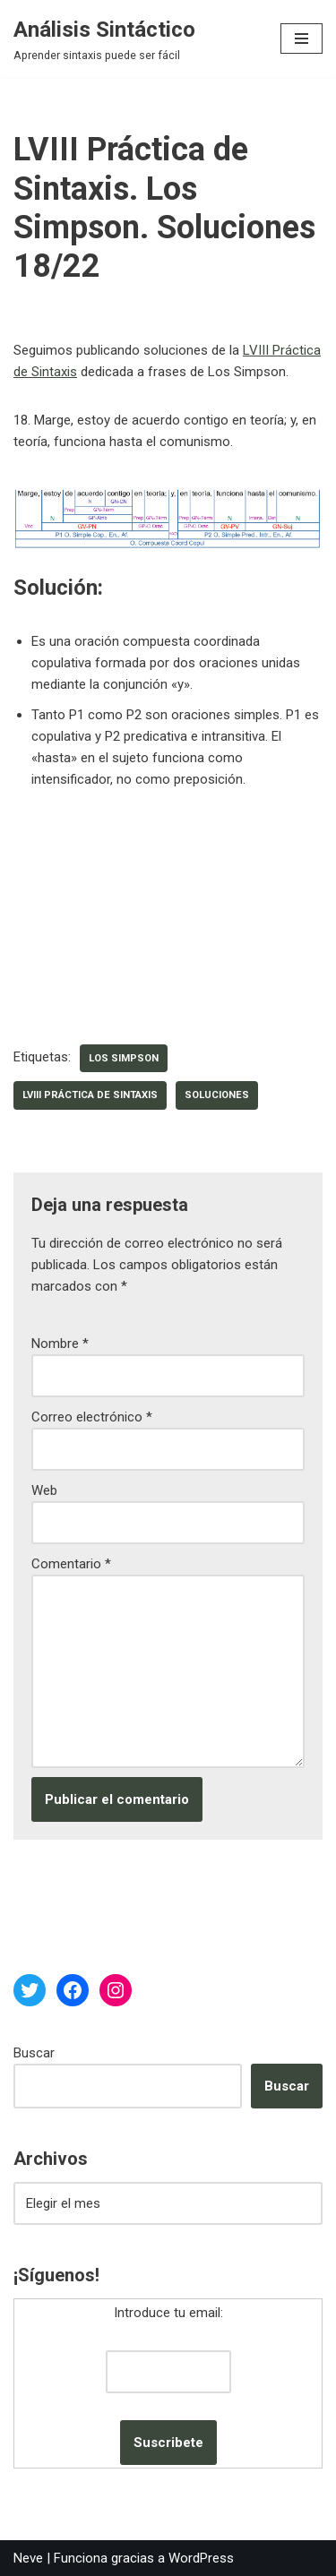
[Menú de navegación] (301, 38)
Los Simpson (124, 1058)
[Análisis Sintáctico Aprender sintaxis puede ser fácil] (104, 38)
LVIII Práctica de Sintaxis (90, 1095)
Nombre (60, 1343)
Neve (28, 2558)
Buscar (34, 2053)
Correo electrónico (91, 1417)
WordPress (201, 2558)
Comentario (71, 1564)
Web (44, 1490)
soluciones (217, 1095)
